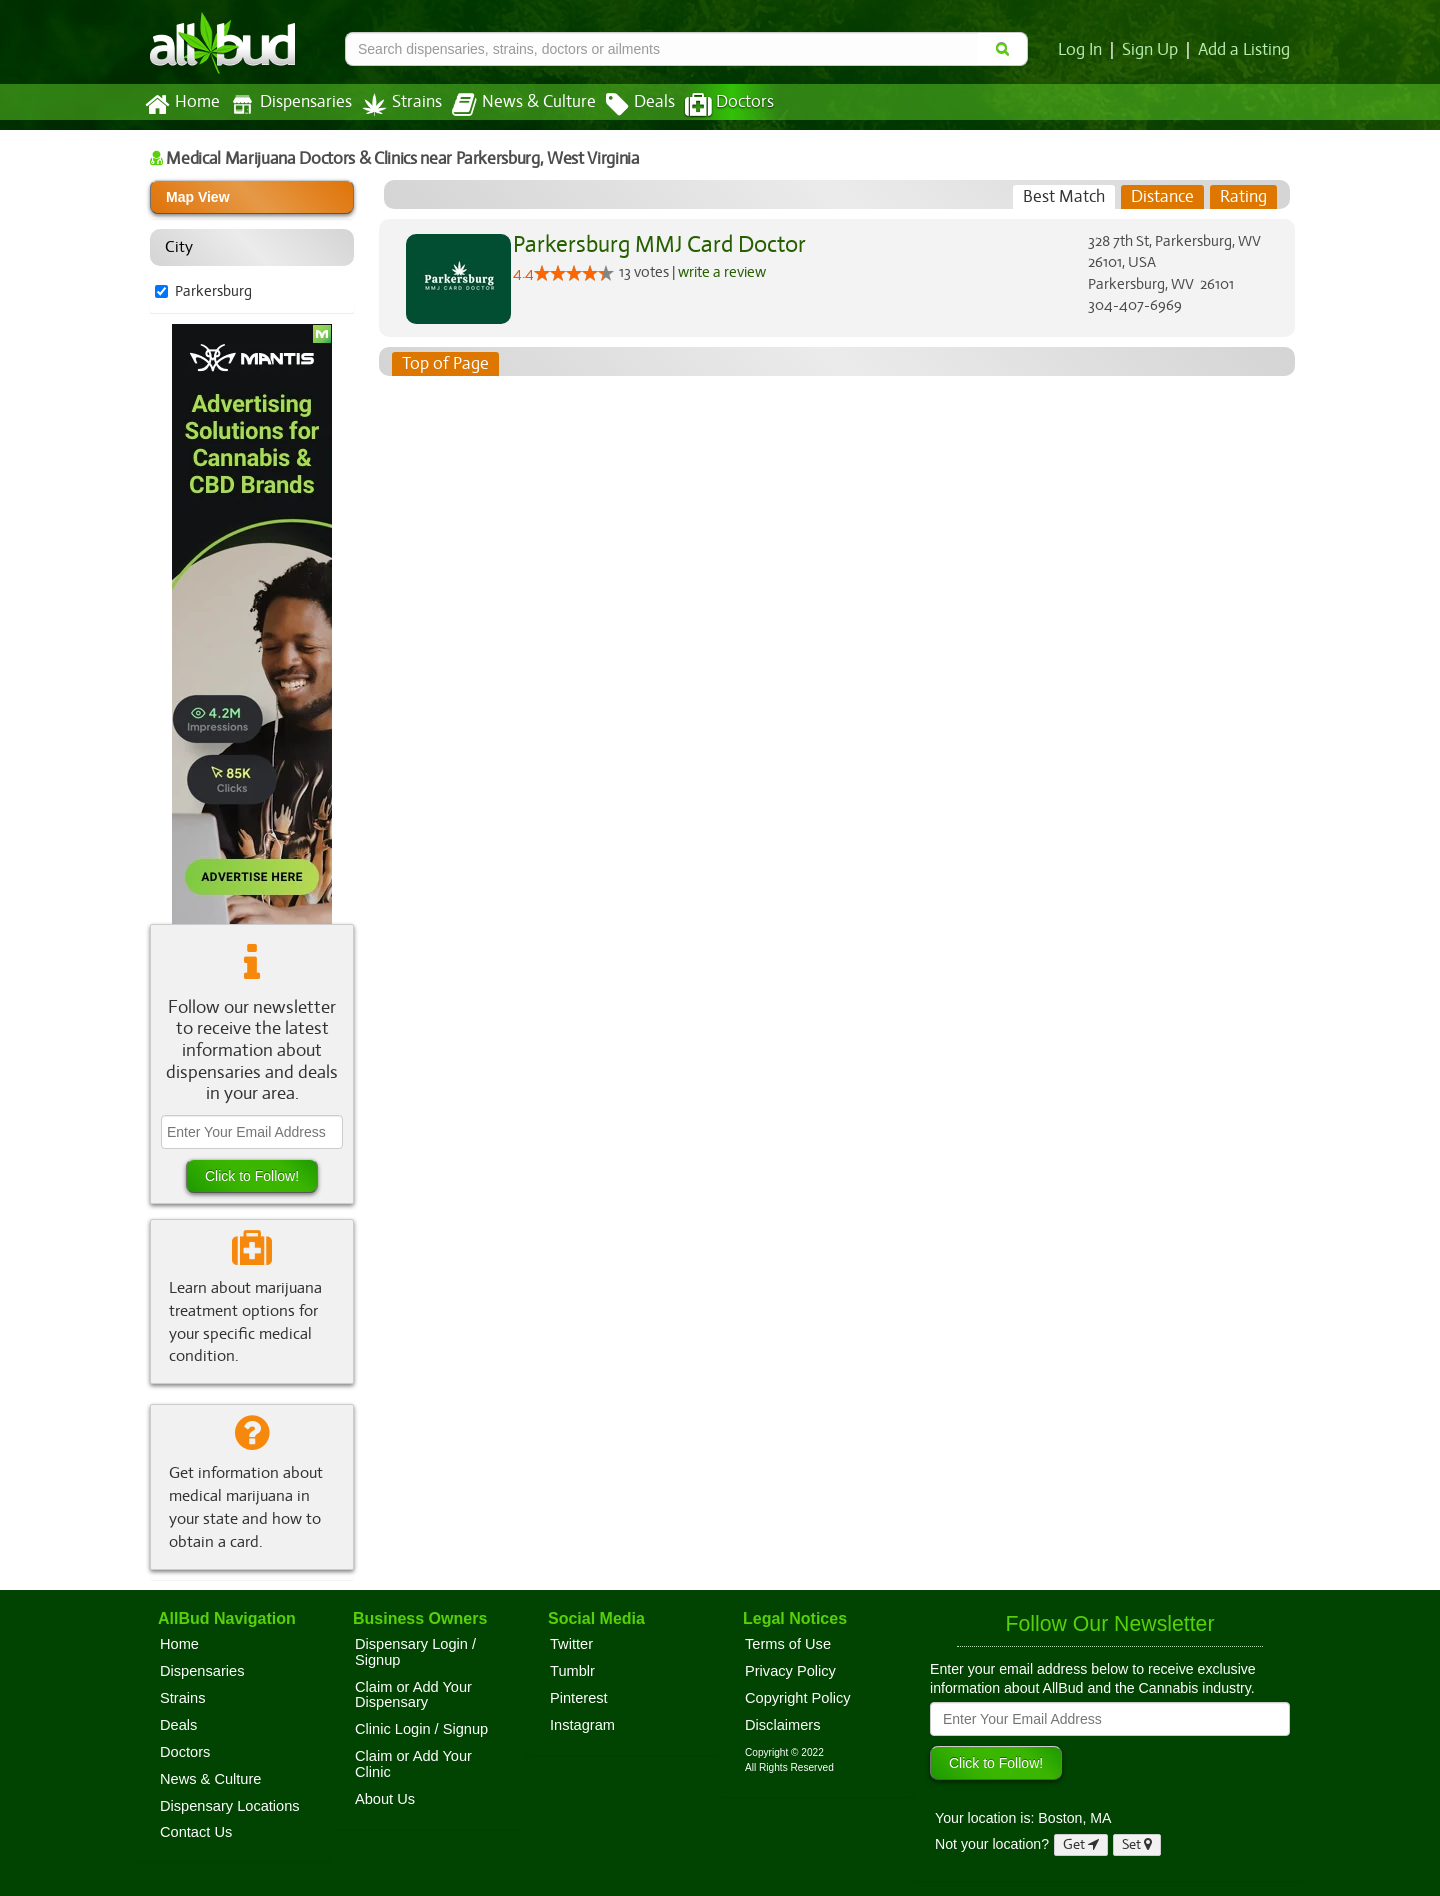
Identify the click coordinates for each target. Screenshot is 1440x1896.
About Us (385, 1799)
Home (181, 105)
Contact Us (196, 1832)
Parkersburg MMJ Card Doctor (656, 244)
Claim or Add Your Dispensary (413, 1695)
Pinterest (579, 1698)
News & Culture (513, 105)
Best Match (1064, 197)
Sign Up (1153, 50)
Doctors (712, 105)
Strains (395, 104)
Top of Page (444, 364)
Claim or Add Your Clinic (413, 1764)
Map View (198, 197)
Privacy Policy (790, 1671)
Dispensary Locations (230, 1806)
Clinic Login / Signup (421, 1729)
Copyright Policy (798, 1698)
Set (1137, 1844)
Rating (1243, 197)
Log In (1084, 50)
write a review (723, 271)
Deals (625, 105)
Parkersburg (212, 291)
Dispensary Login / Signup (415, 1652)
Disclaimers (783, 1725)
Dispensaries (287, 104)
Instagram (582, 1725)
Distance (1162, 197)
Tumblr (572, 1671)
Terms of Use (788, 1644)
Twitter (571, 1644)
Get (1081, 1844)
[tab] (1064, 197)
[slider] (574, 273)
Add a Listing (1245, 50)
